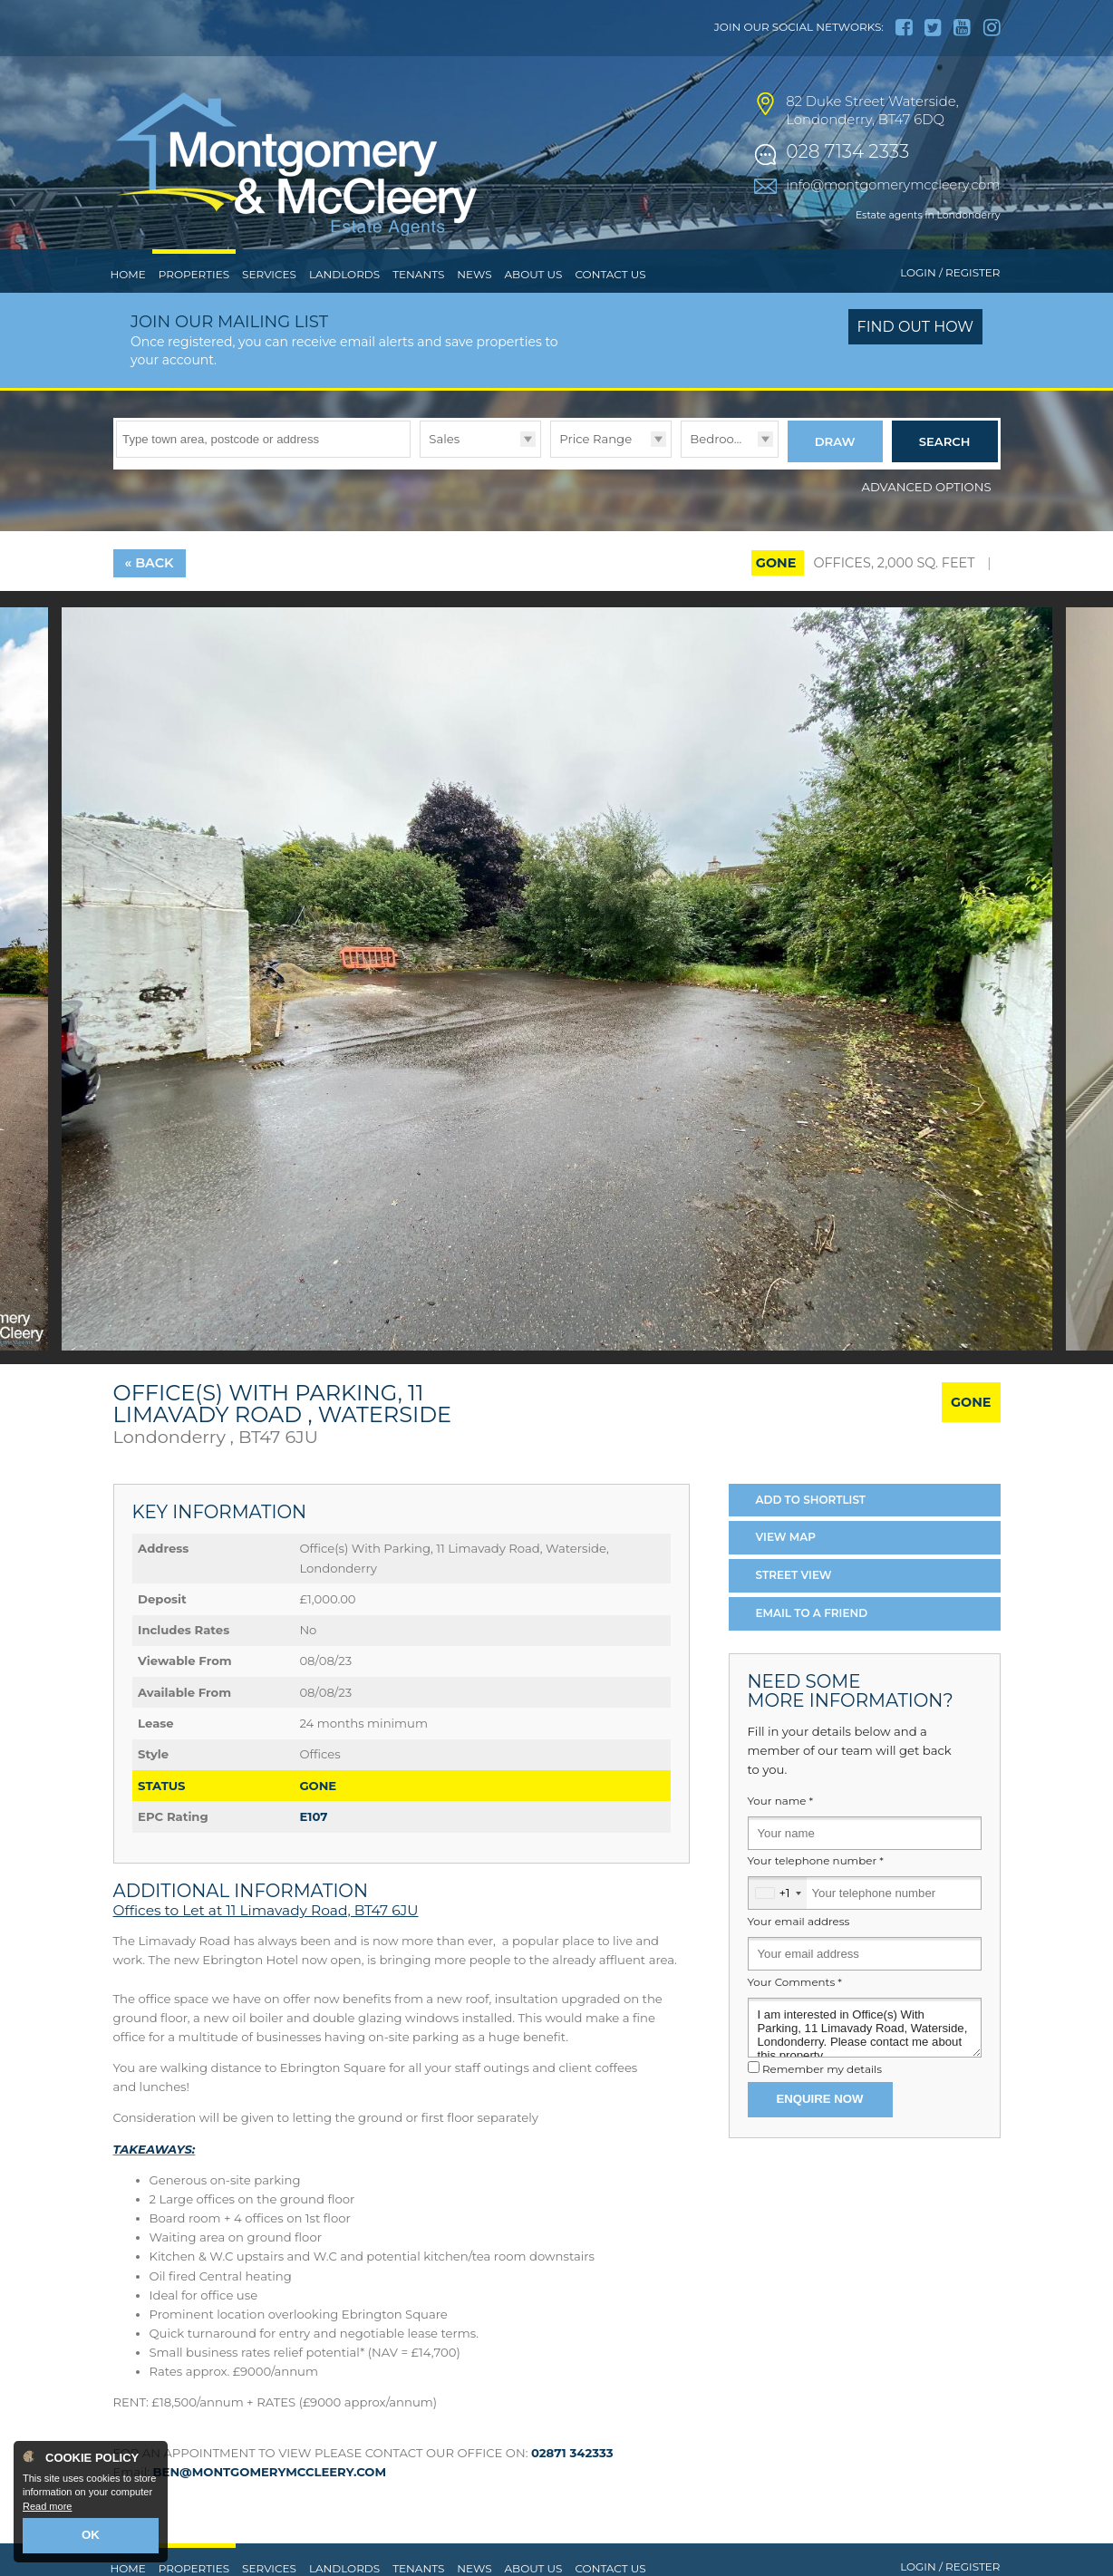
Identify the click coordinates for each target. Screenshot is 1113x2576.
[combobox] (778, 1926)
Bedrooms (721, 476)
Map (786, 1570)
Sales (444, 476)
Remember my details (822, 2103)
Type (420, 493)
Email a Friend (812, 1645)
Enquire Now (820, 2131)
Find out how (915, 364)
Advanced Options (927, 519)
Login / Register (950, 310)
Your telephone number (816, 1894)
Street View (794, 1608)
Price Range (595, 476)
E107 (313, 1849)
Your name (781, 1833)
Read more (47, 2508)
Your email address (799, 1954)
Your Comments (795, 2015)
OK (91, 2537)
